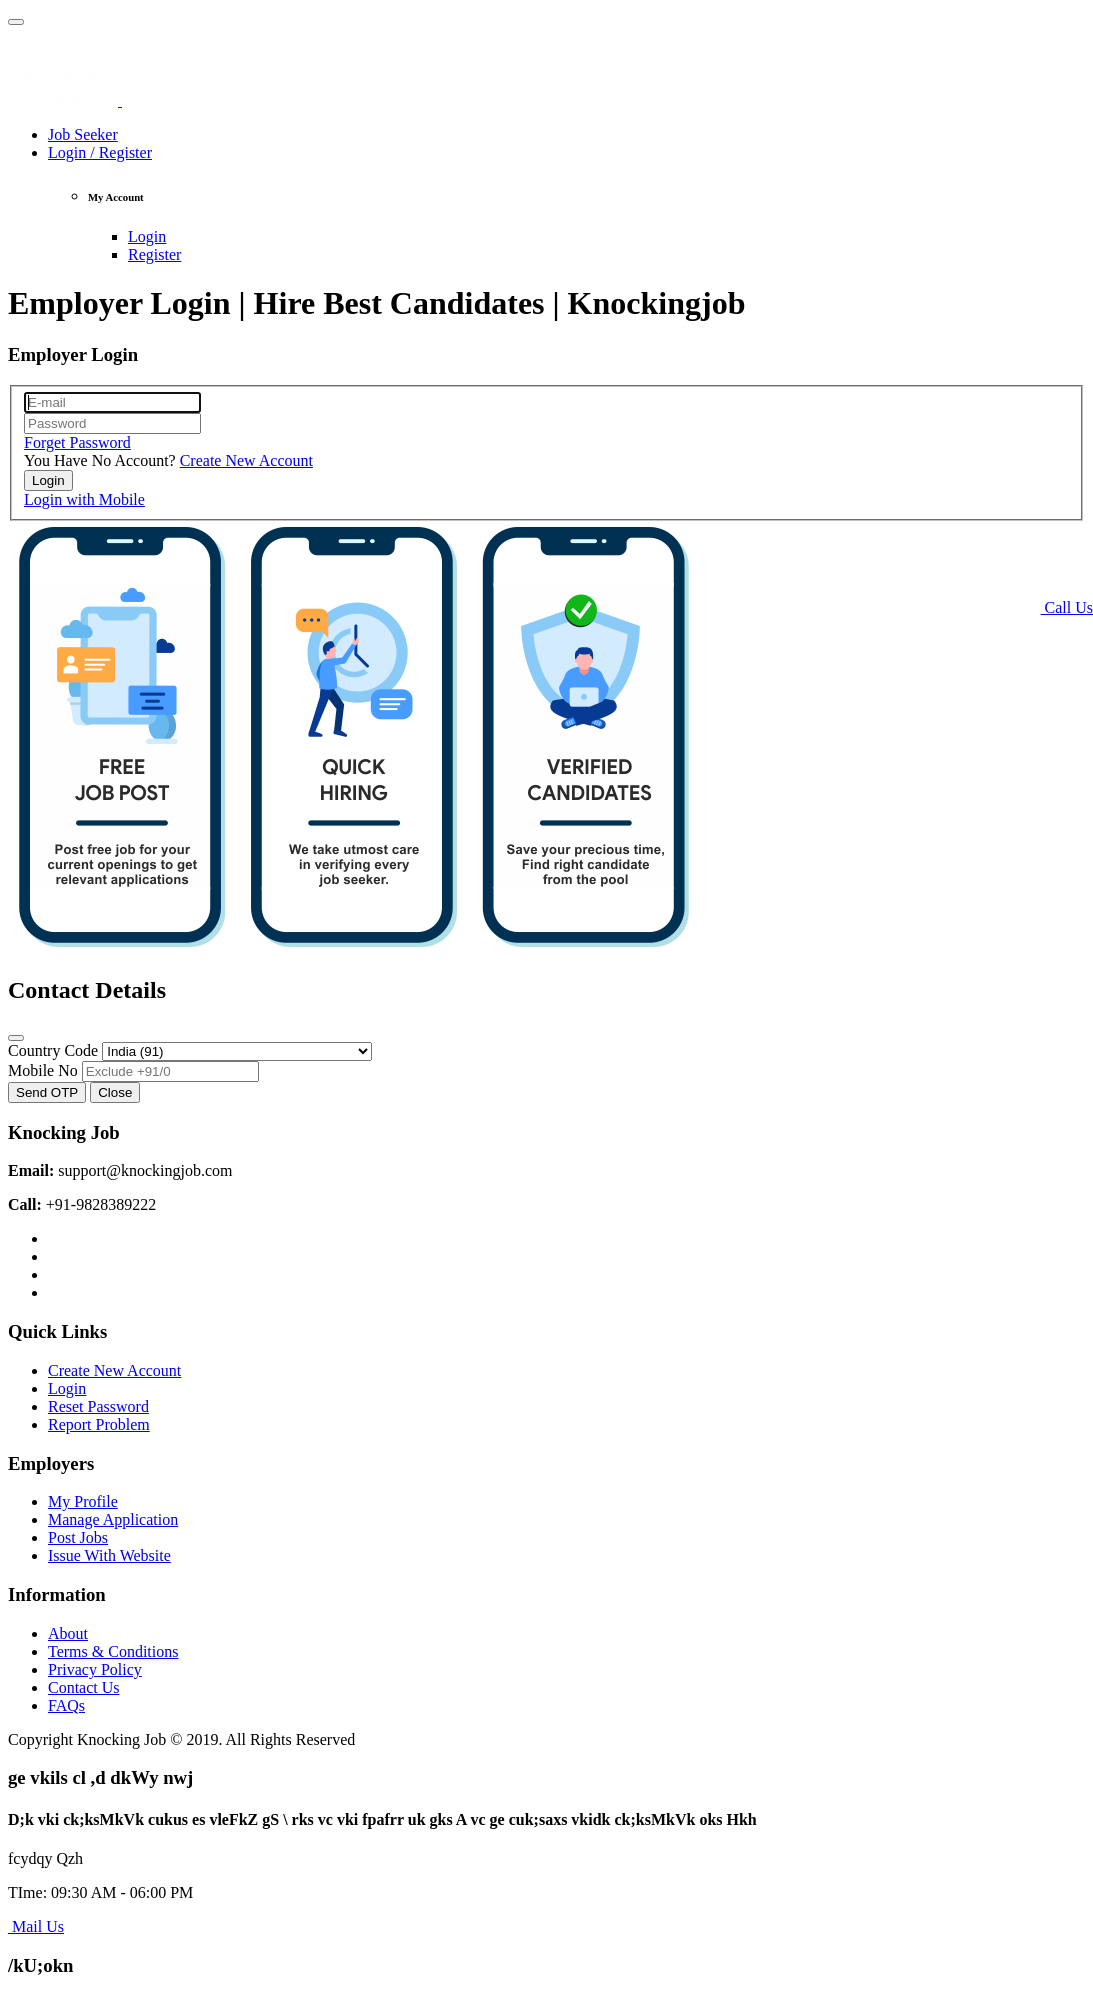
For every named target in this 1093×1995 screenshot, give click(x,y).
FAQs (66, 1705)
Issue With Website (109, 1555)
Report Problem (99, 1424)
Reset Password (98, 1406)
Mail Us (36, 1926)
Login (147, 236)
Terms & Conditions (113, 1651)
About (68, 1633)
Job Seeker (83, 134)
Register (154, 254)
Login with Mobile (84, 499)
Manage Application (113, 1519)
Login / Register (100, 152)
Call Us (1067, 607)
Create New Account (246, 460)
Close (115, 1092)
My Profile (83, 1501)
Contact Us (84, 1687)
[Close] (16, 1038)
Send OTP (47, 1092)
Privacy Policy (95, 1669)
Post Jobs (78, 1537)
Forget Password (77, 442)
